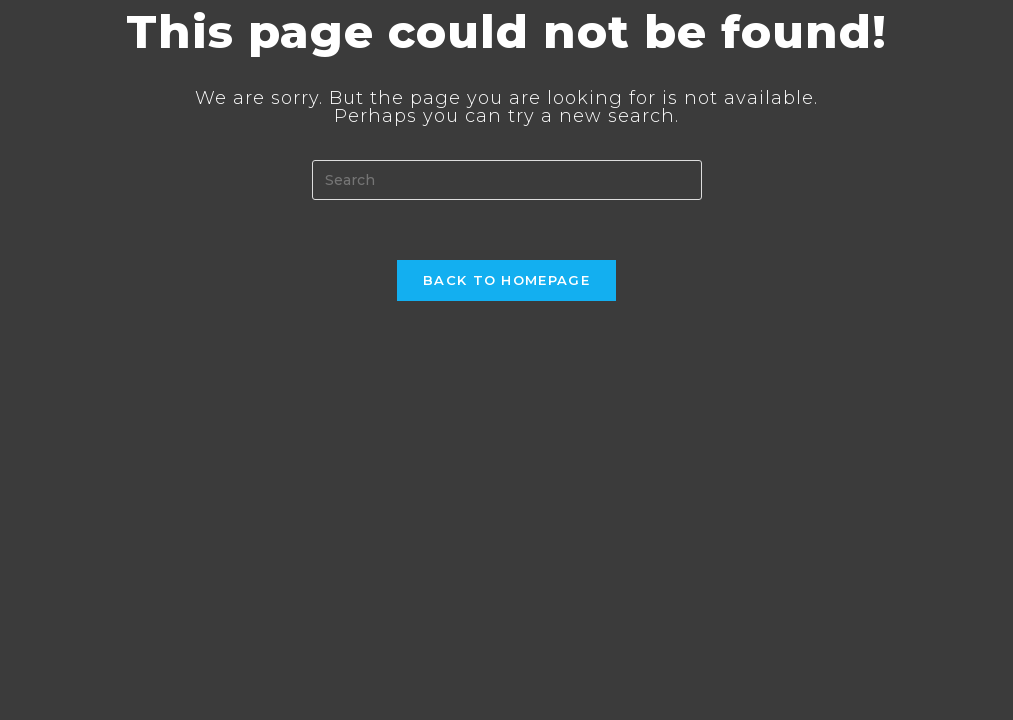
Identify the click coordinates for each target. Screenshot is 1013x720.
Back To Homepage (506, 280)
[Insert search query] (507, 180)
